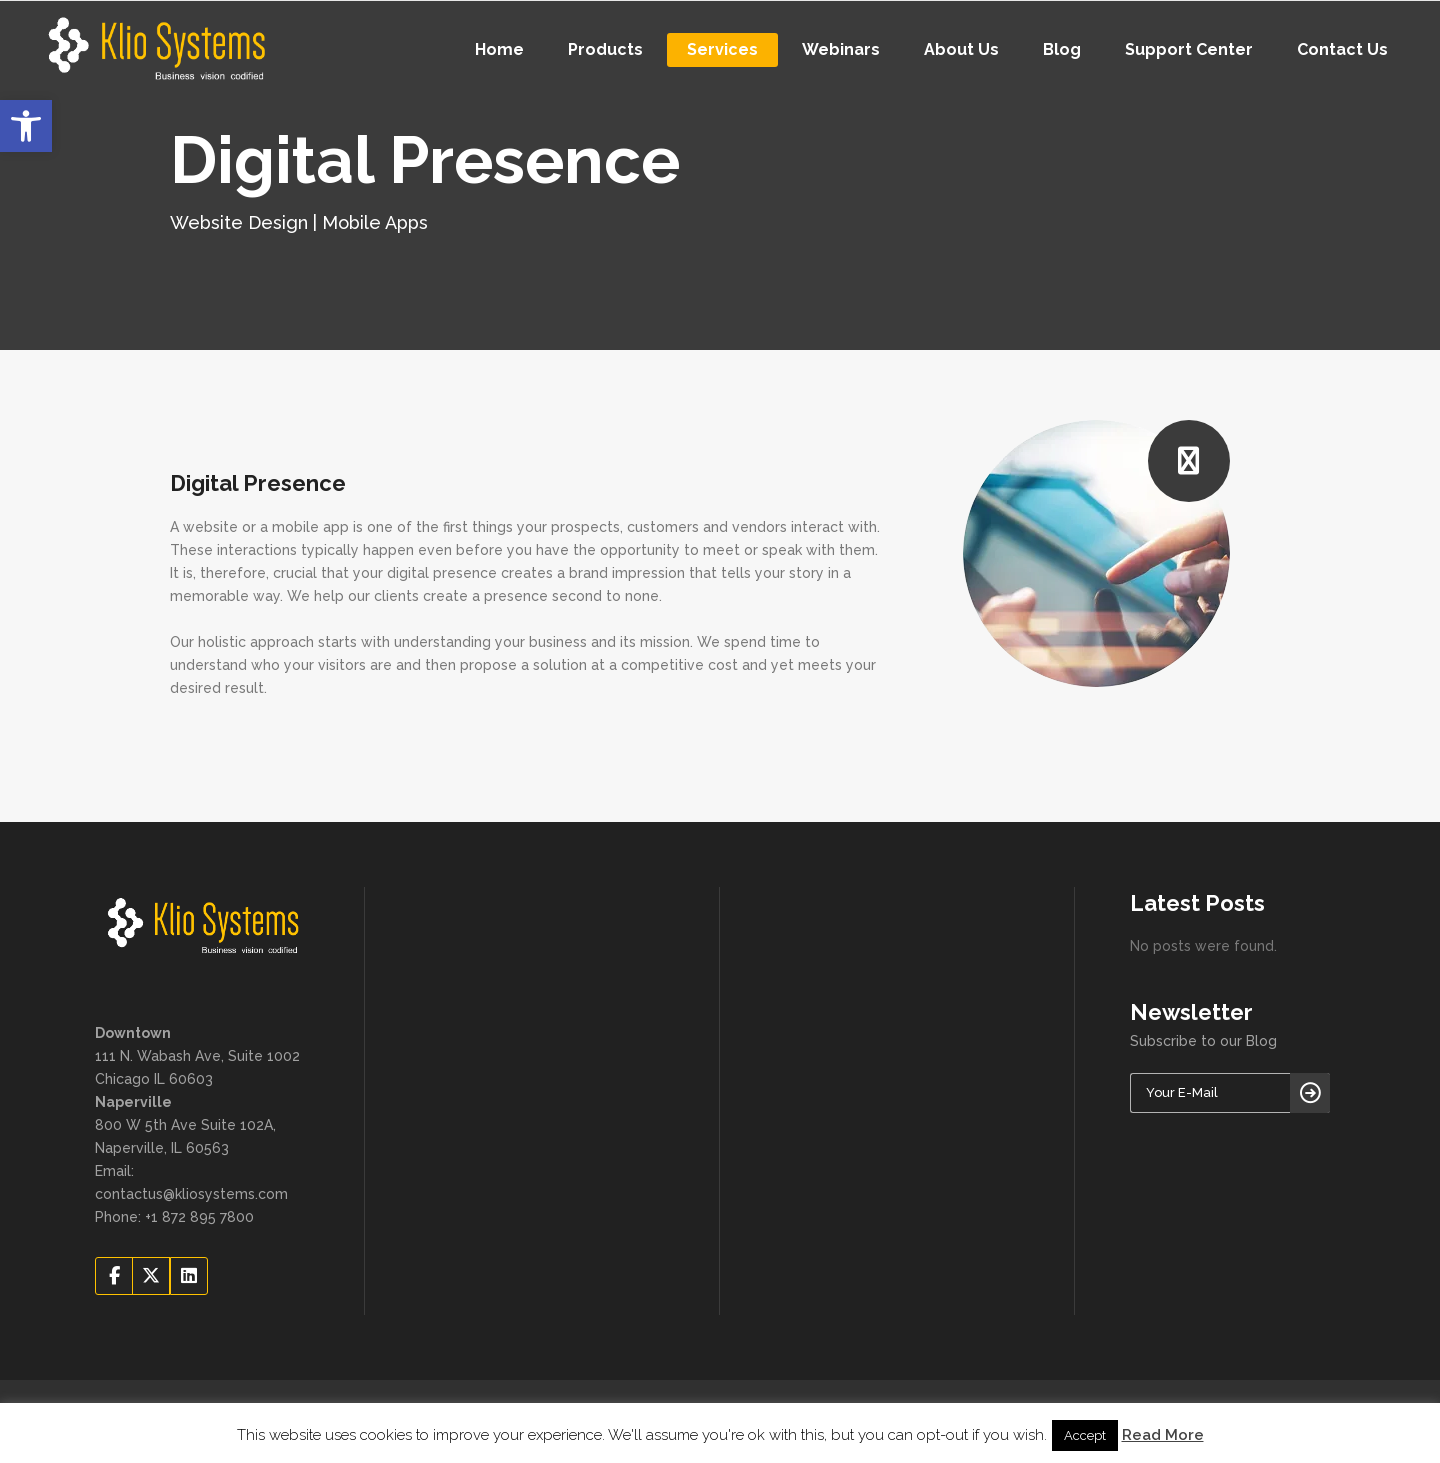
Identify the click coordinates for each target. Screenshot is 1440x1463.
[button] (26, 126)
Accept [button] (1085, 1435)
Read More (1163, 1435)
